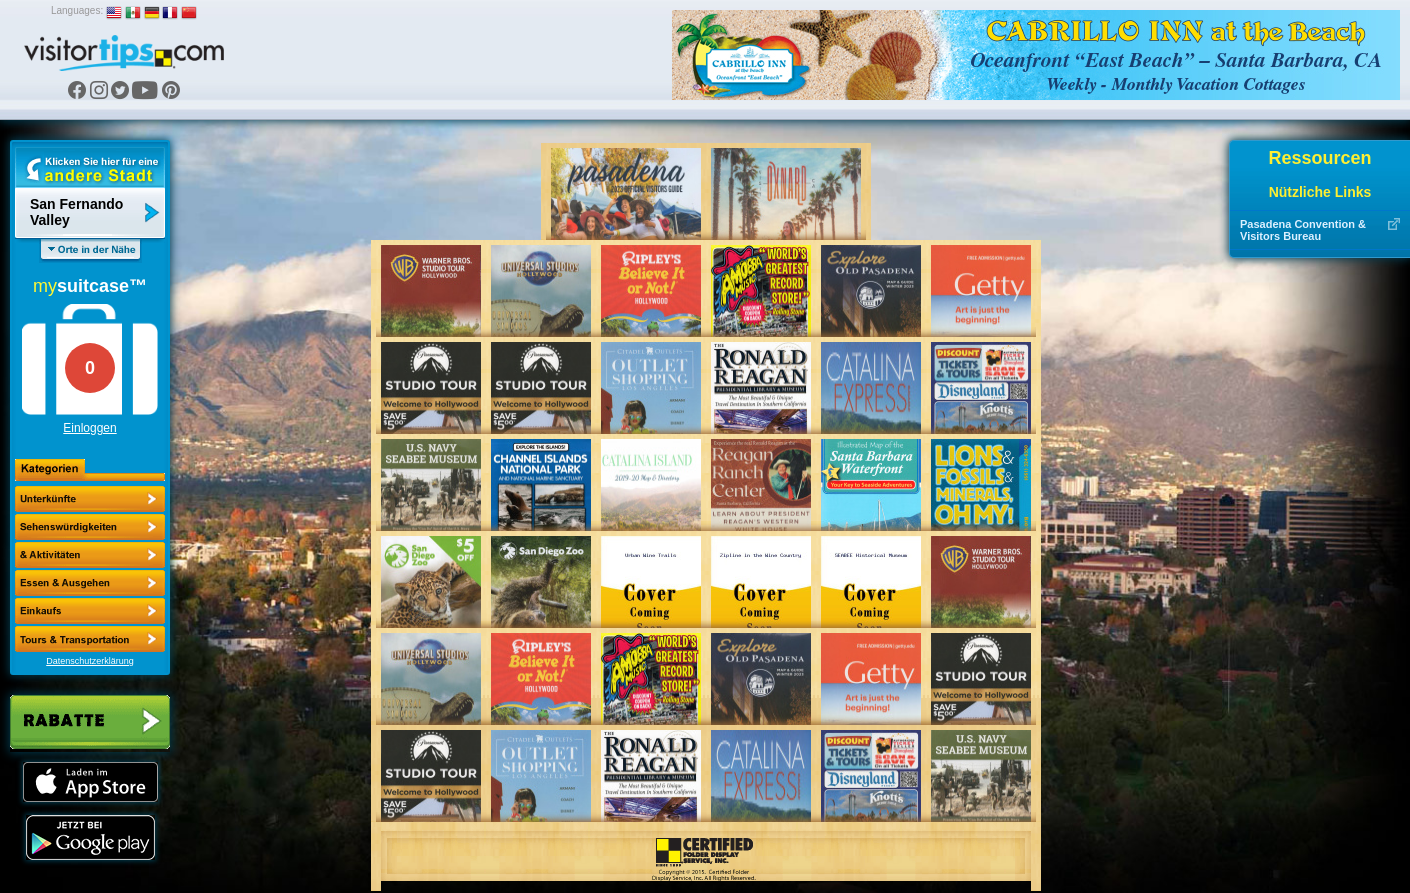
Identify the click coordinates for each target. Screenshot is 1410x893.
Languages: (77, 10)
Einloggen (89, 428)
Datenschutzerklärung (90, 661)
